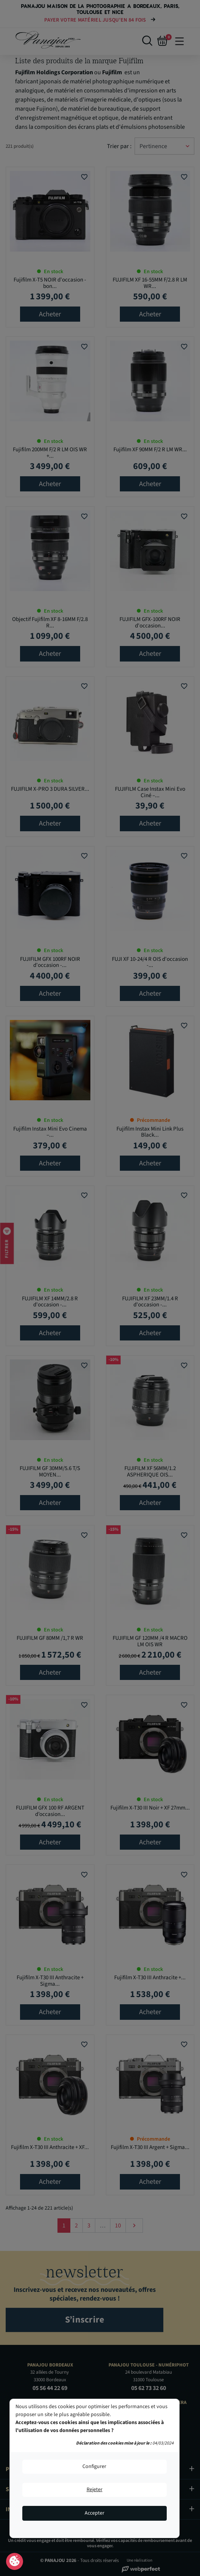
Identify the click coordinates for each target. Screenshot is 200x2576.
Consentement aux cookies (14, 2561)
